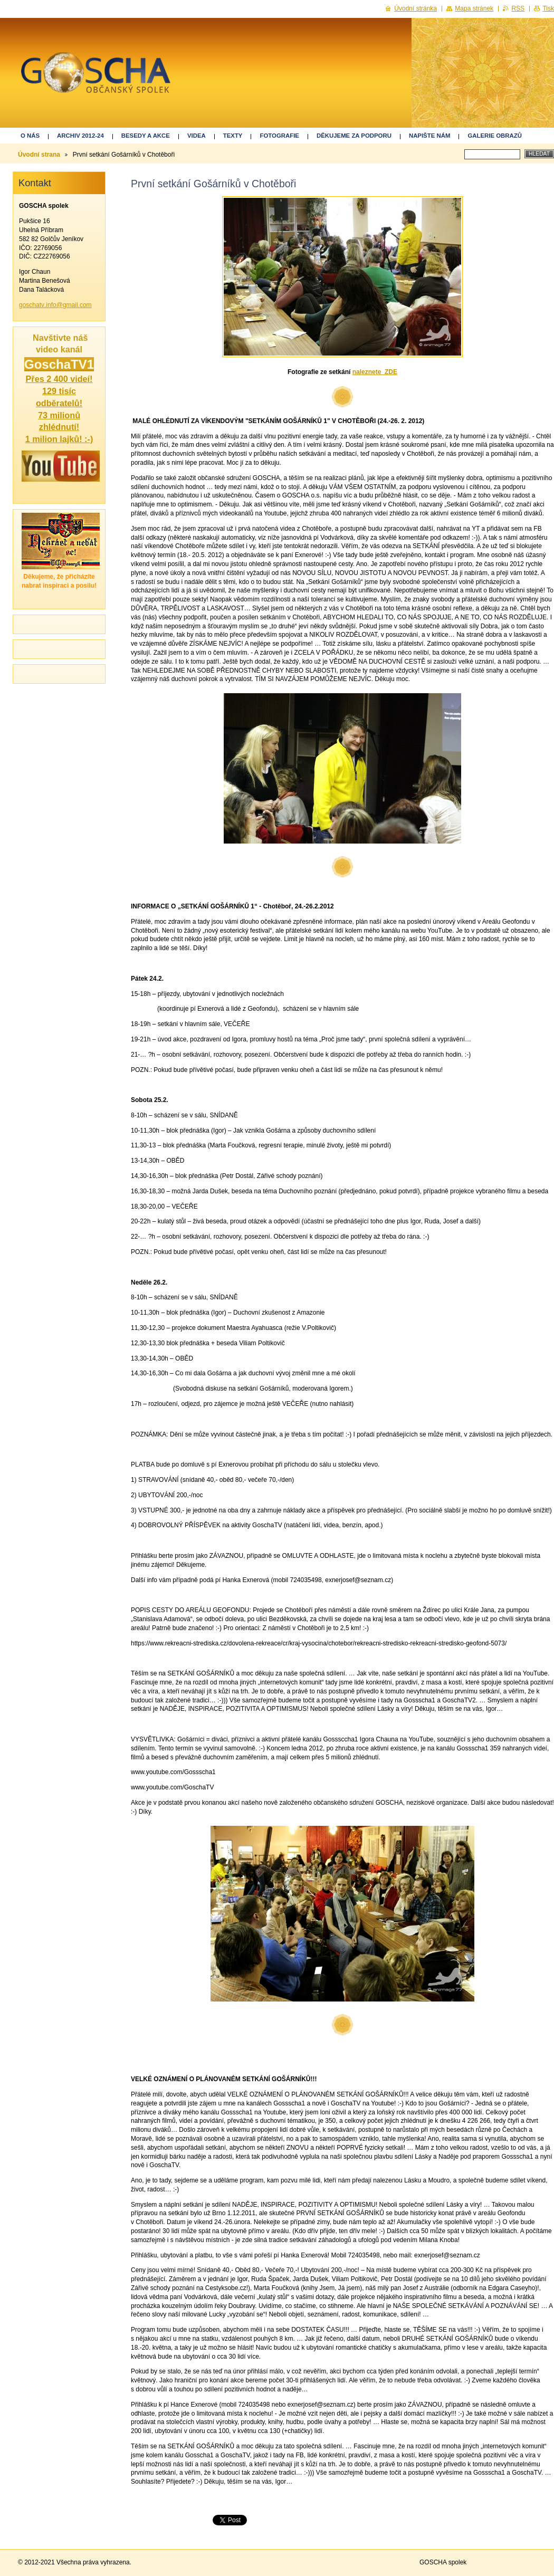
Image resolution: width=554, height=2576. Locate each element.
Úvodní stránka (415, 8)
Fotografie (279, 135)
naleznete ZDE (374, 372)
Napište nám (429, 135)
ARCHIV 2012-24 (80, 135)
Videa (196, 135)
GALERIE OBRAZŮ (494, 135)
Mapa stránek (474, 8)
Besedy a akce (145, 135)
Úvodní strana (39, 154)
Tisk (548, 8)
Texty (233, 135)
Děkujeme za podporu (354, 135)
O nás (30, 135)
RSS (517, 8)
